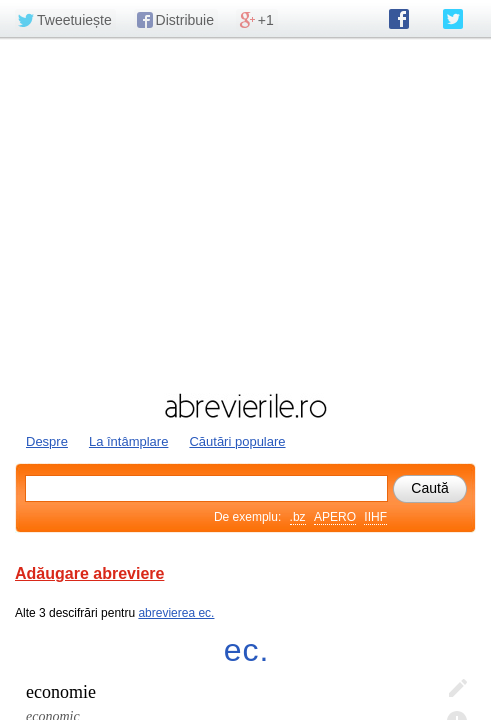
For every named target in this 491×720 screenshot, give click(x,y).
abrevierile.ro (245, 406)
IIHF (375, 517)
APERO (335, 517)
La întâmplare (129, 441)
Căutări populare (237, 441)
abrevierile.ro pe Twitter (453, 19)
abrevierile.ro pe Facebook (399, 19)
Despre (47, 441)
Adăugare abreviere (89, 573)
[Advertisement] (245, 213)
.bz (298, 517)
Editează (457, 689)
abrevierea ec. (176, 613)
